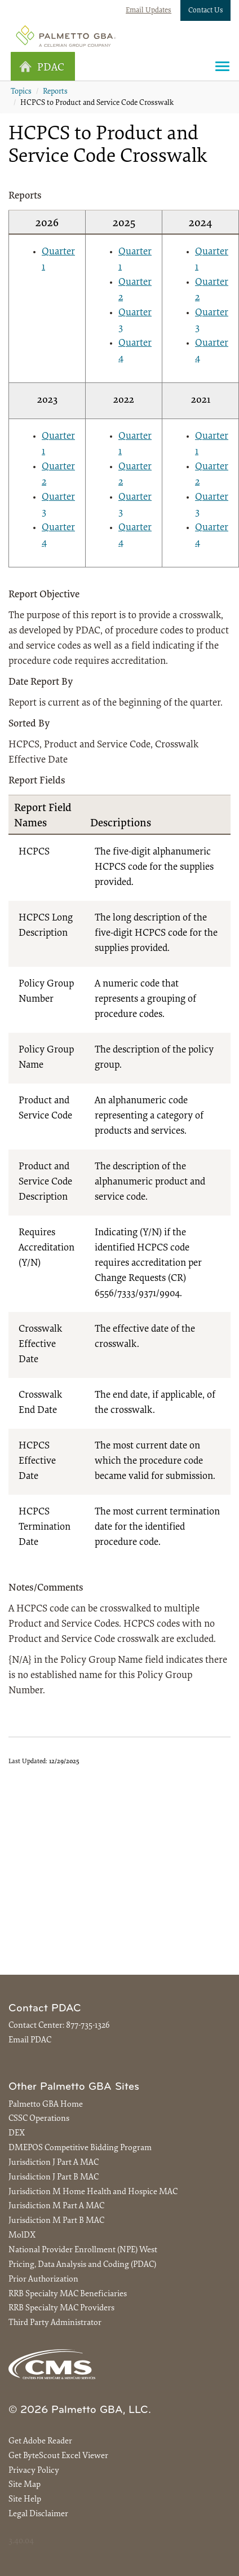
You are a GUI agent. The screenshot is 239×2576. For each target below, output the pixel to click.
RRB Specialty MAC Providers (61, 2308)
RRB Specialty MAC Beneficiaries (67, 2294)
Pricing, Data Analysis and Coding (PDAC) (82, 2265)
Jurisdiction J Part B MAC (53, 2177)
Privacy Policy (33, 2471)
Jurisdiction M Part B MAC (56, 2221)
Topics (21, 92)
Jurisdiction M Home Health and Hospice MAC (93, 2192)
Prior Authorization (43, 2279)
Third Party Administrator (54, 2323)
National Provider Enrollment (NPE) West (82, 2250)
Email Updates (148, 10)
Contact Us (205, 10)
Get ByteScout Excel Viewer (58, 2456)
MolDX (22, 2235)
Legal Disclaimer (38, 2514)
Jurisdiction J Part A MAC (53, 2163)
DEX (16, 2133)
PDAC (41, 67)
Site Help (24, 2499)
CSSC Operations (38, 2119)
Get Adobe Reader (40, 2441)
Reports (55, 92)
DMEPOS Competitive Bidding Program (80, 2148)
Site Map (24, 2485)
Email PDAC (29, 2040)
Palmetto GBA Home (45, 2105)
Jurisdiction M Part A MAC (56, 2206)
